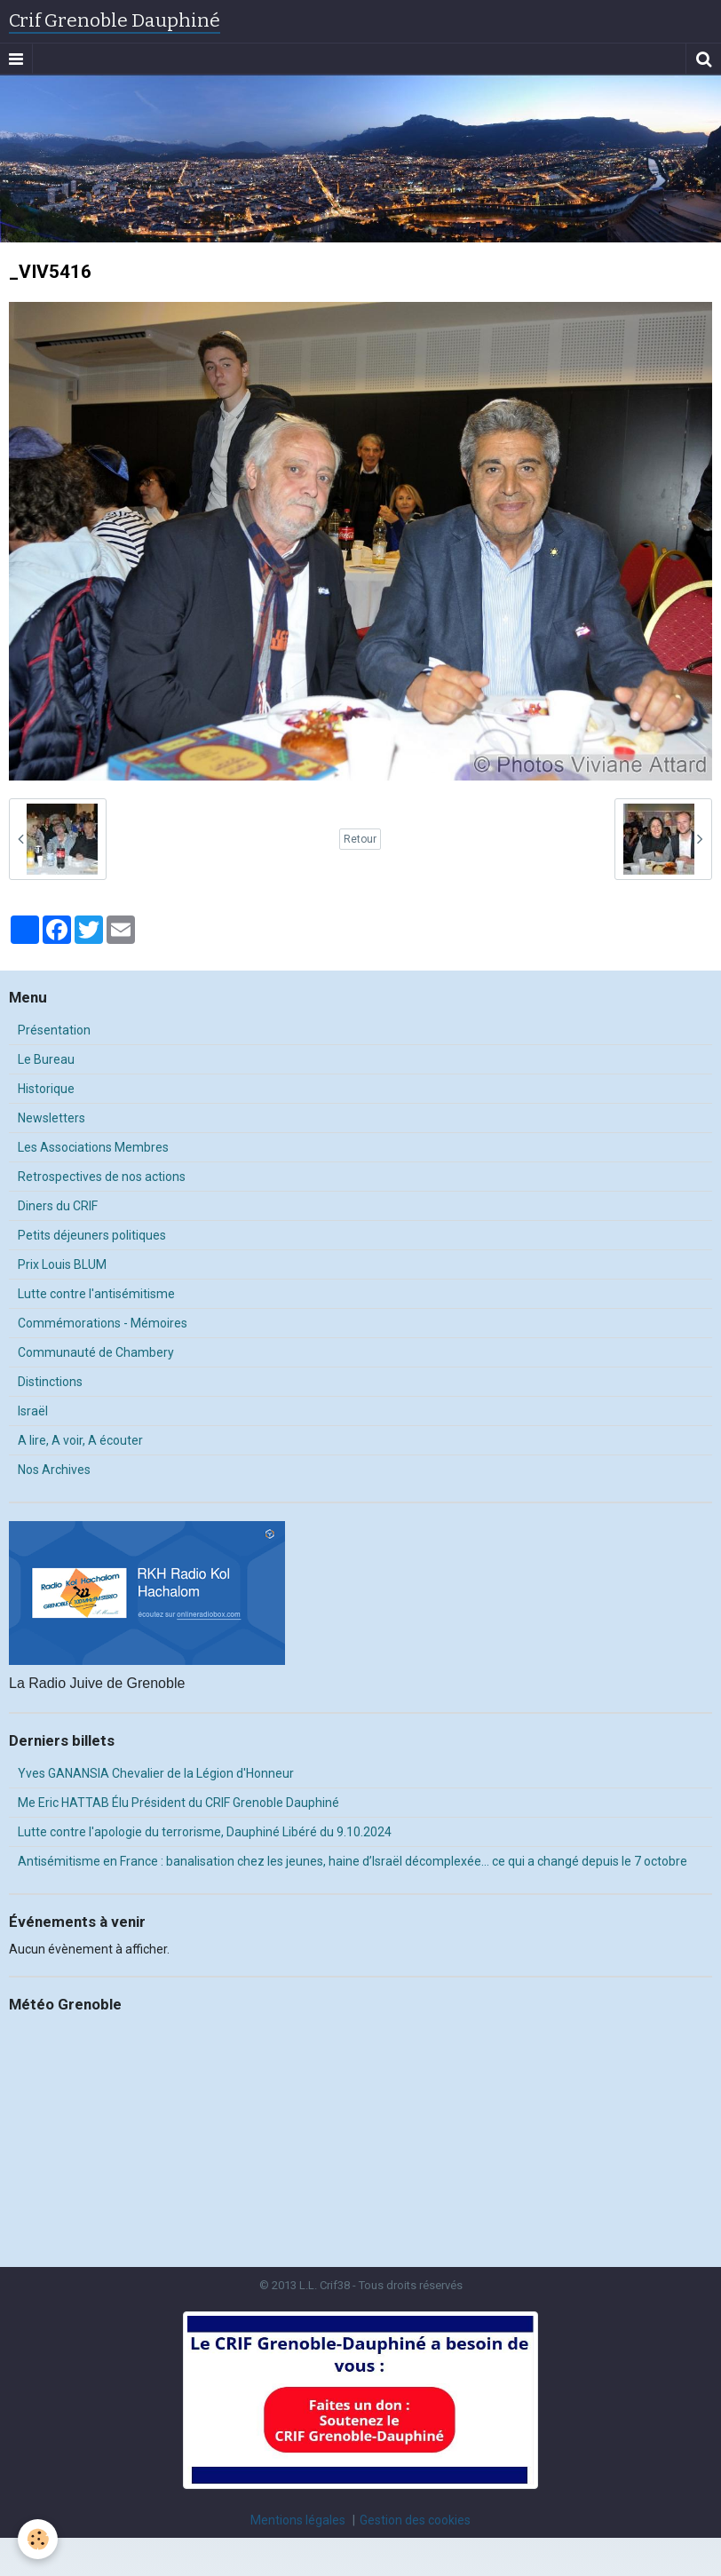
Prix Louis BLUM (62, 1264)
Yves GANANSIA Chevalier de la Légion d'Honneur (156, 1773)
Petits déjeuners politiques (92, 1235)
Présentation (54, 1030)
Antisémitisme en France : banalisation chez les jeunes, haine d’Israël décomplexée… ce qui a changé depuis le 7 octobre (352, 1861)
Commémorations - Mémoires (102, 1323)
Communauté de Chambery (96, 1352)
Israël (33, 1411)
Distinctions (50, 1382)
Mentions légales (297, 2520)
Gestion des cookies (415, 2520)
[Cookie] (38, 2539)
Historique (46, 1089)
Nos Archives (54, 1469)
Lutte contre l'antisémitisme (96, 1294)
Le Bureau (46, 1059)
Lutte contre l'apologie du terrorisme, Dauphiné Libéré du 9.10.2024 (205, 1832)
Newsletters (51, 1118)
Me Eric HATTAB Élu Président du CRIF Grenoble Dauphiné (178, 1802)
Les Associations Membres (93, 1147)
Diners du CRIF (58, 1206)
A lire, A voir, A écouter (80, 1440)
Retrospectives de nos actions (102, 1176)
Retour (360, 839)
